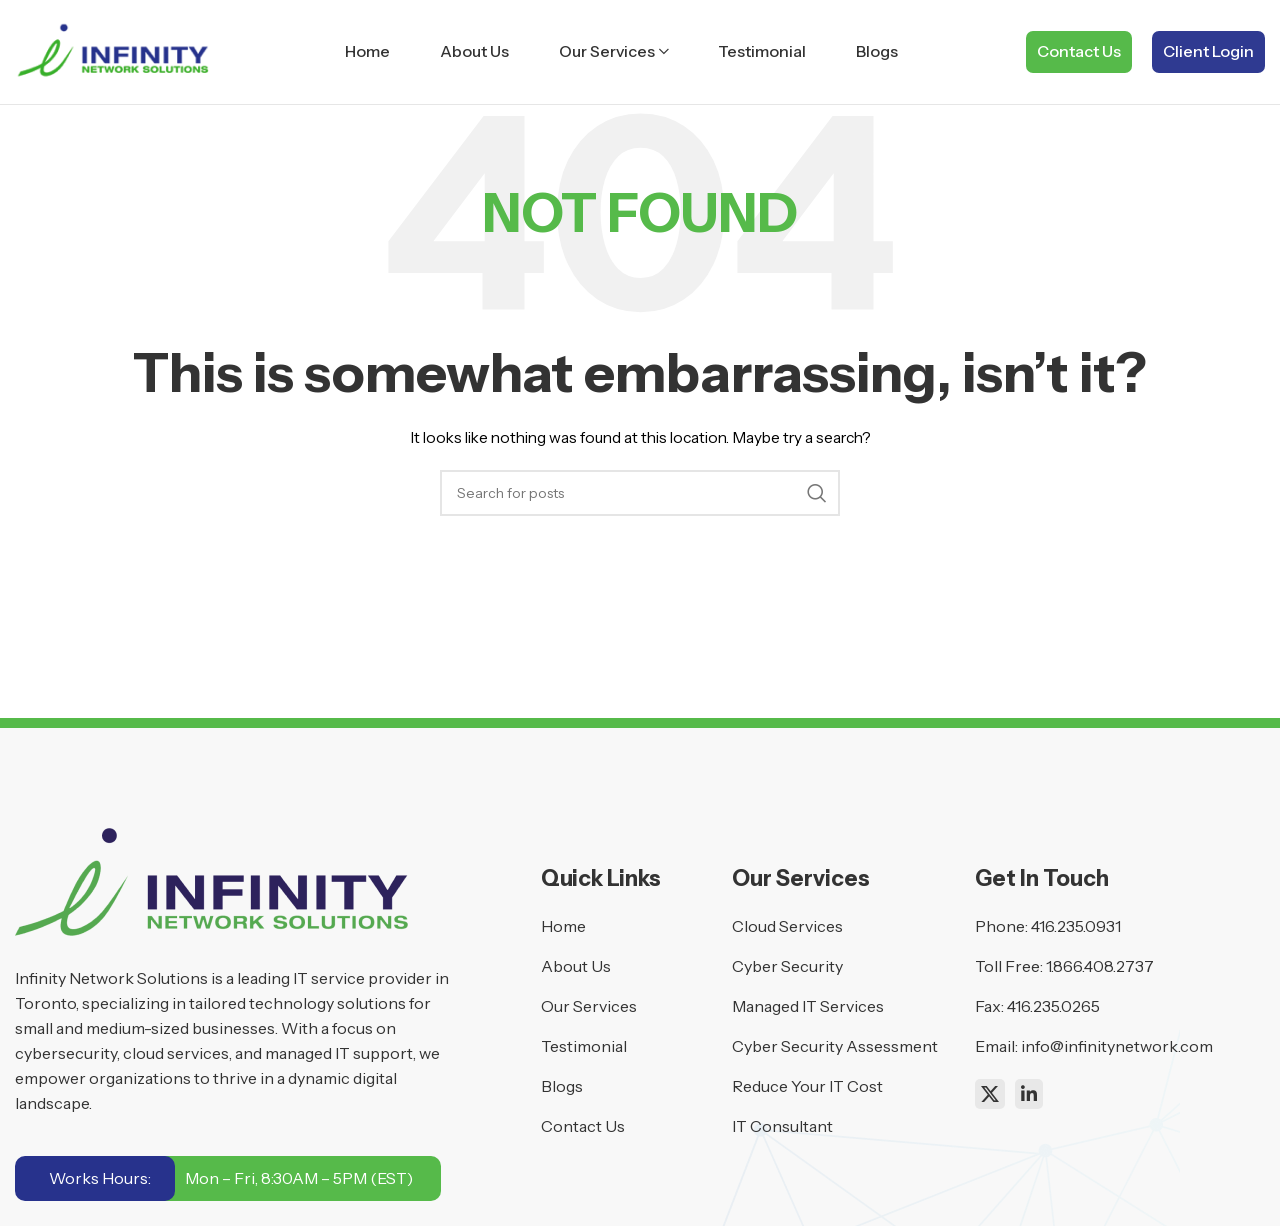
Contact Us (1079, 51)
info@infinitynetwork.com (1117, 1046)
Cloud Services (787, 926)
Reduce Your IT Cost (807, 1086)
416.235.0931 (1076, 926)
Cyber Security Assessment (835, 1046)
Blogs (562, 1086)
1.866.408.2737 (1100, 966)
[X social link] (990, 1094)
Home (563, 926)
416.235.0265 (1053, 1006)
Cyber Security (787, 966)
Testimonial (584, 1046)
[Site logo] (116, 51)
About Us (576, 966)
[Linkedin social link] (1029, 1094)
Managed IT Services (808, 1006)
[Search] (640, 493)
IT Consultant (782, 1126)
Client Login (1208, 51)
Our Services (589, 1006)
